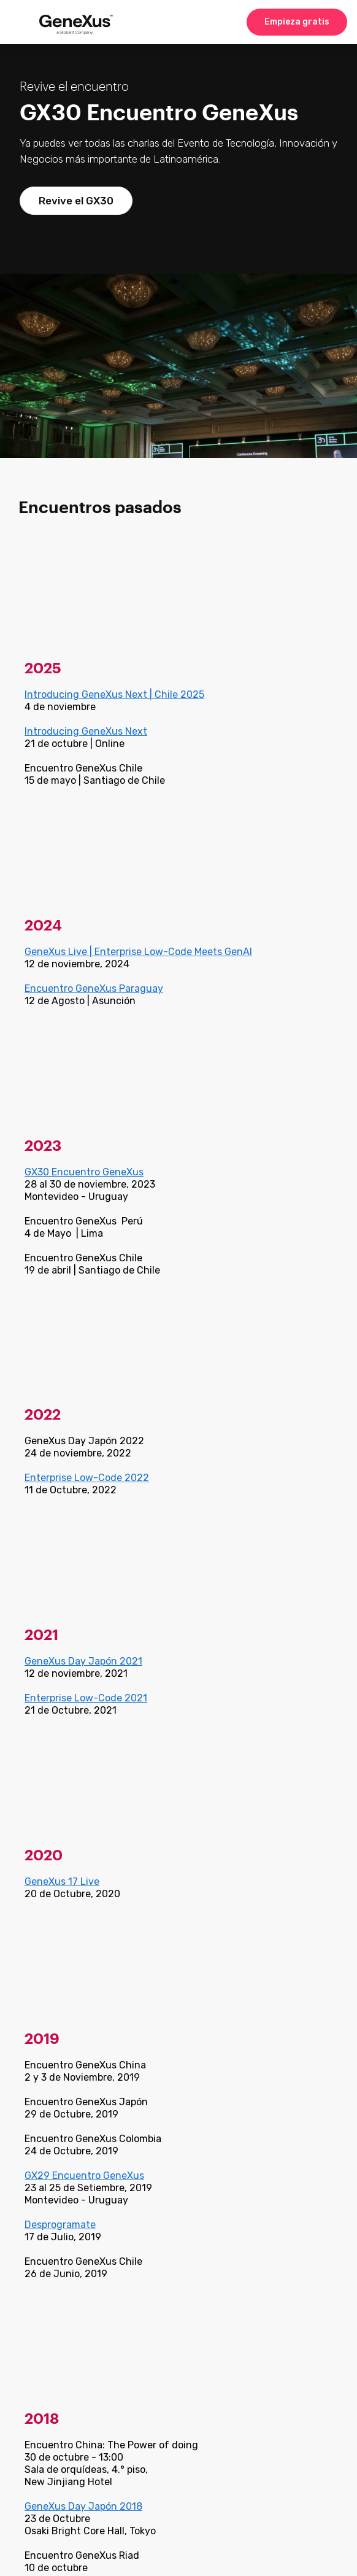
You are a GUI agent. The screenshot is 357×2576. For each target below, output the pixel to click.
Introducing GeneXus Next (86, 731)
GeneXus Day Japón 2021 (83, 1661)
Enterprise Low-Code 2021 (86, 1698)
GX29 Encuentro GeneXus (84, 2175)
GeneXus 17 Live (62, 1881)
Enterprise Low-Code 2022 (87, 1477)
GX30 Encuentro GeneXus (84, 1172)
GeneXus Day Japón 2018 (83, 2506)
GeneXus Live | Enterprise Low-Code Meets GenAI (138, 951)
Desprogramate (60, 2224)
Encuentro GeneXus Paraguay (94, 988)
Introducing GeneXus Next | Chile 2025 (114, 694)
